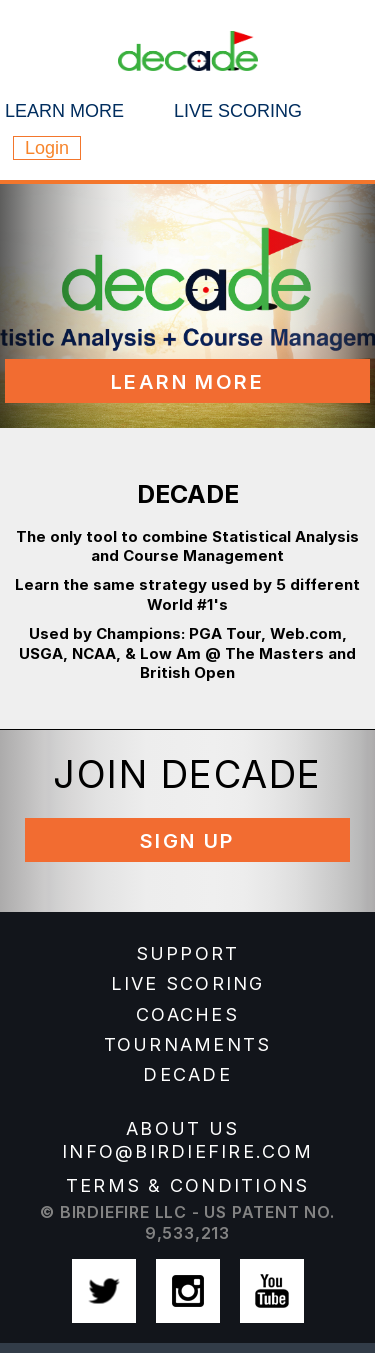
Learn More (187, 382)
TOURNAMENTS (188, 1044)
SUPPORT (188, 953)
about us (182, 1128)
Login (47, 148)
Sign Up (187, 841)
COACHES (187, 1014)
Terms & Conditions (188, 1185)
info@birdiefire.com (187, 1151)
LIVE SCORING (188, 983)
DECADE (187, 1074)
